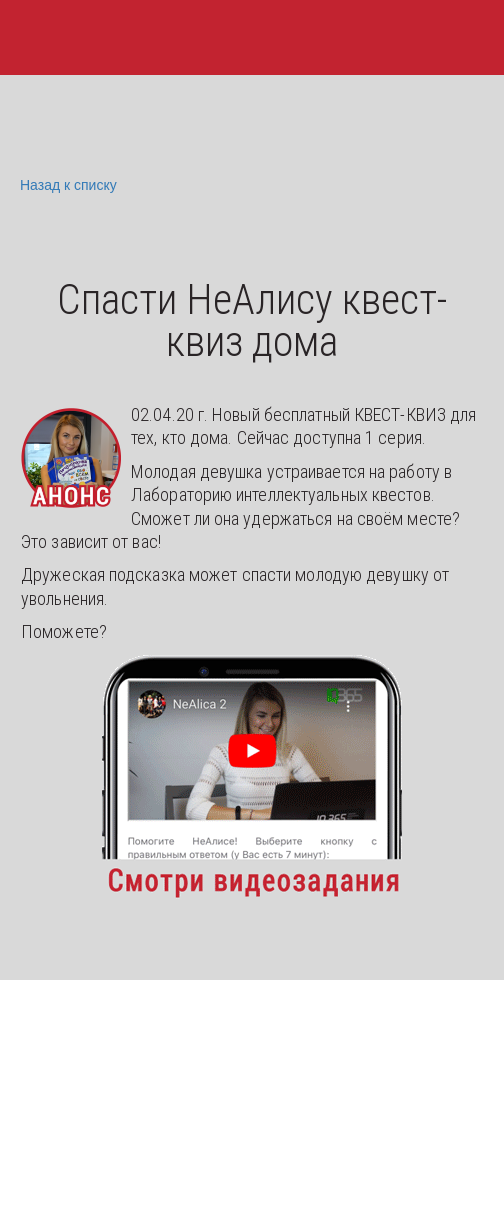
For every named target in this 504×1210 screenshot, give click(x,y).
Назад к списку (66, 185)
